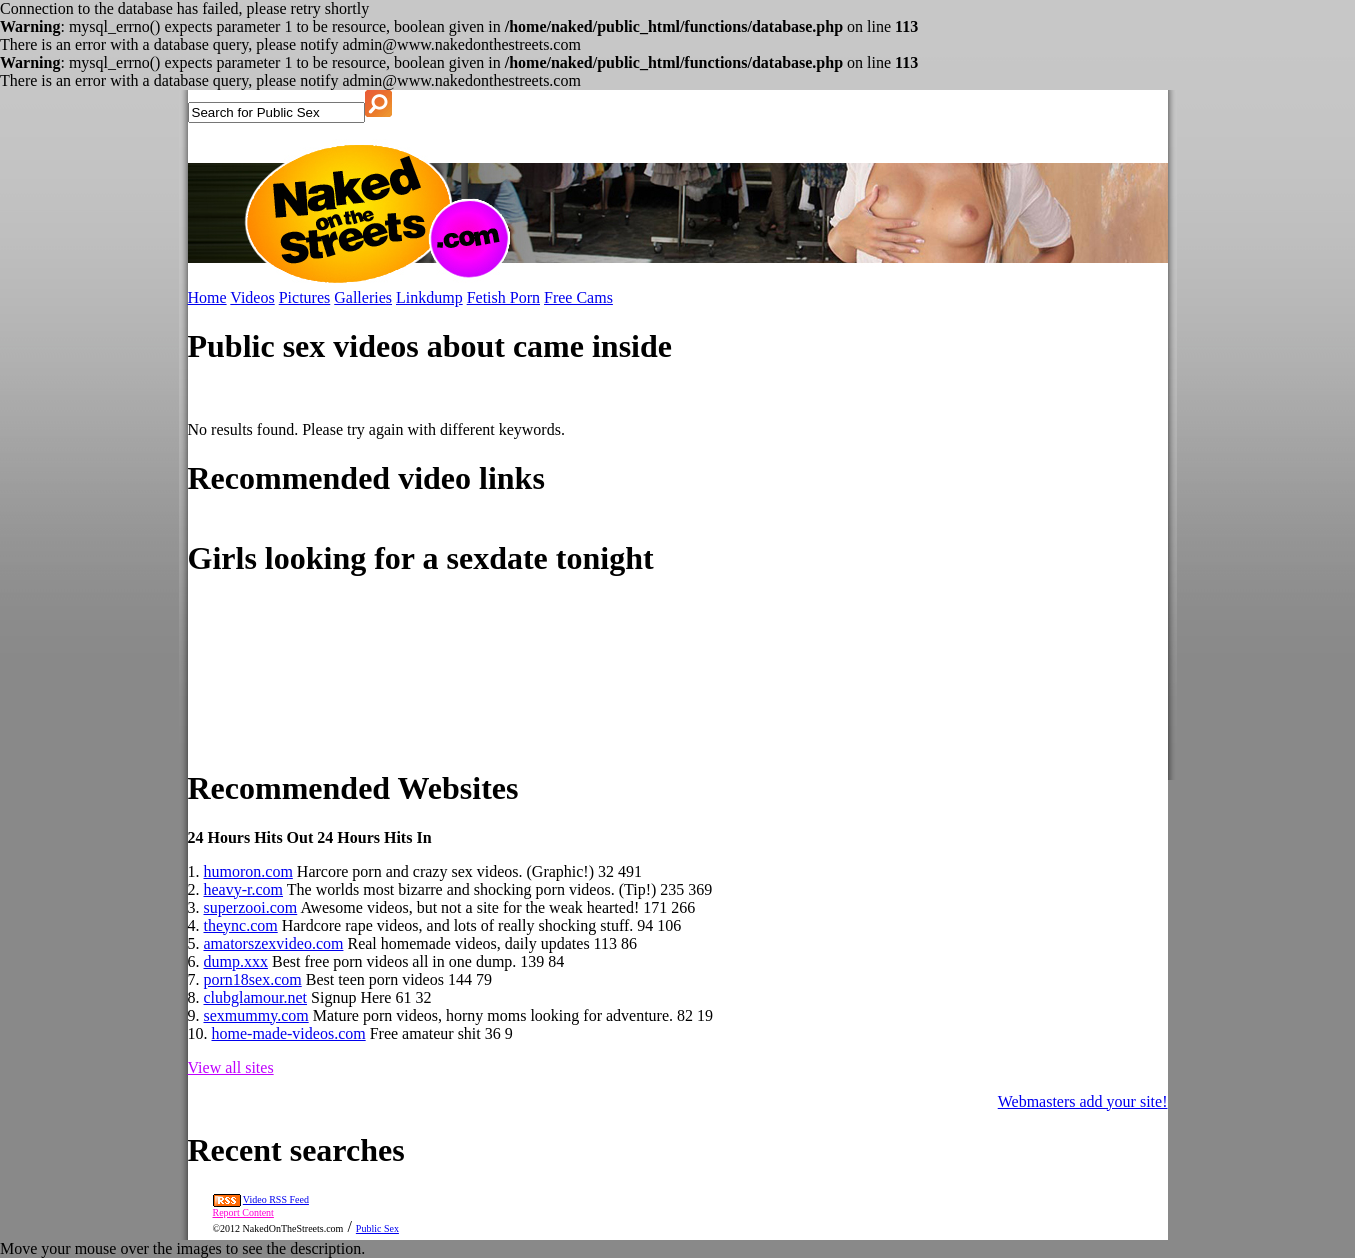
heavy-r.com (244, 889)
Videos (252, 297)
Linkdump (429, 297)
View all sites (231, 1067)
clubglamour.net (256, 997)
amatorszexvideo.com (274, 943)
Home (207, 297)
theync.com (241, 925)
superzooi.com (251, 907)
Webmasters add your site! (1083, 1101)
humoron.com (248, 871)
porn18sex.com (253, 979)
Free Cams (578, 297)
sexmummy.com (256, 1015)
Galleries (363, 297)
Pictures (305, 297)
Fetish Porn (503, 297)
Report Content (243, 1212)
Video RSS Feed (276, 1199)
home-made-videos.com (289, 1033)
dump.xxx (236, 961)
